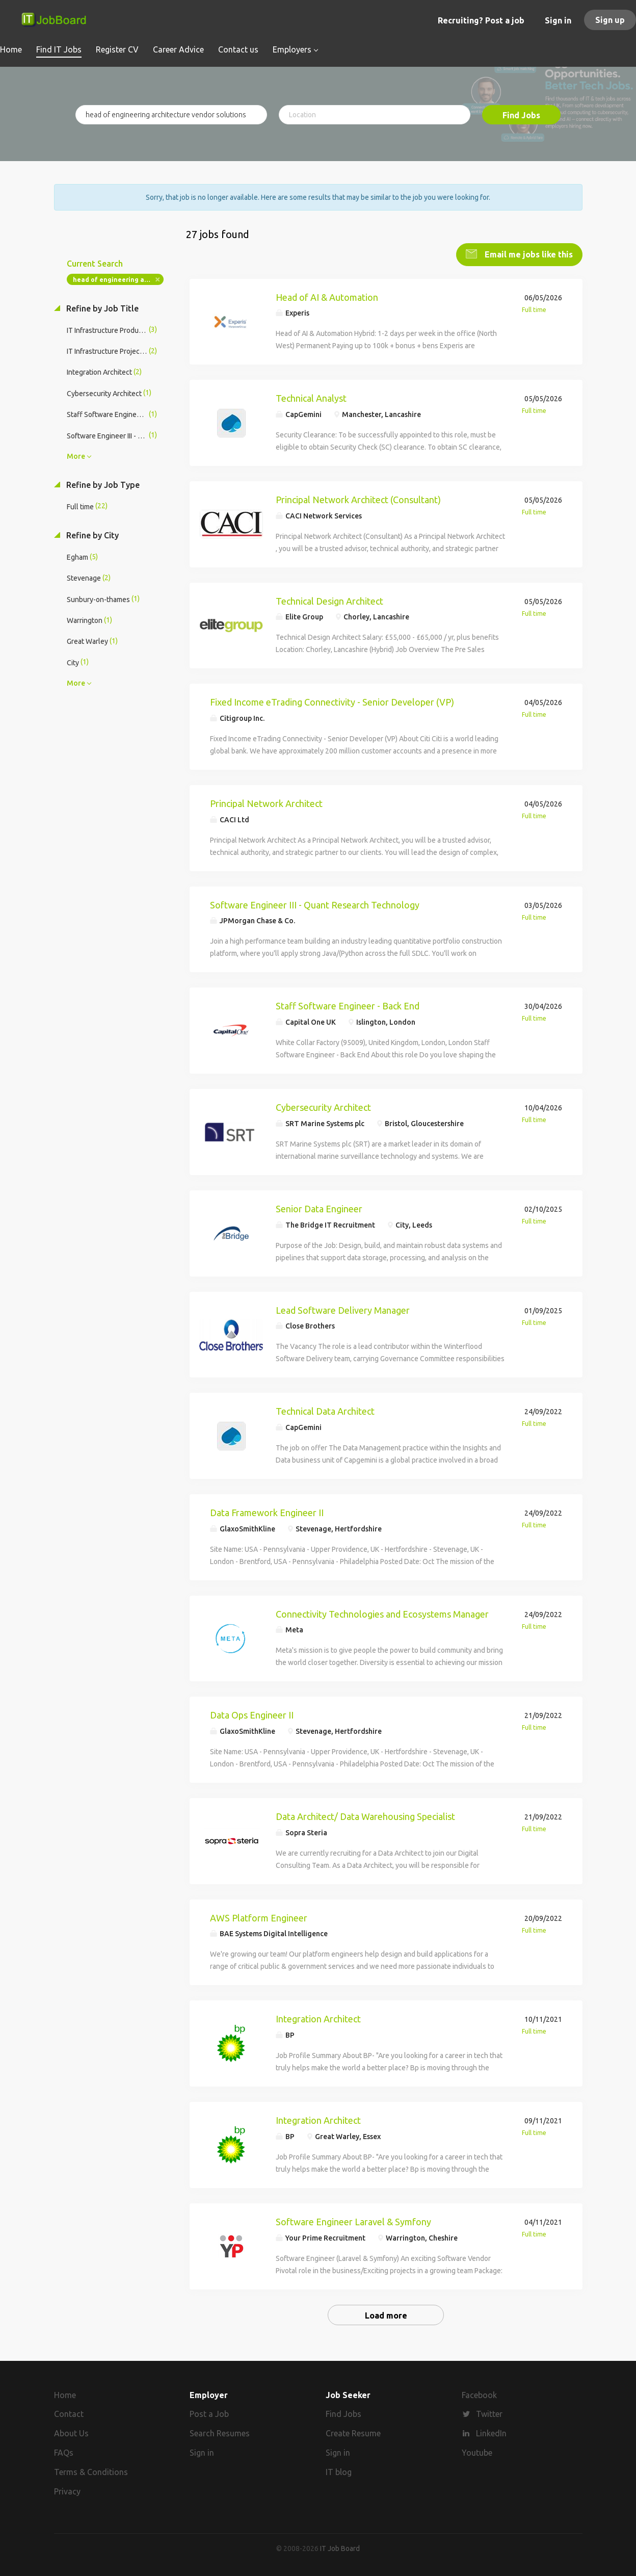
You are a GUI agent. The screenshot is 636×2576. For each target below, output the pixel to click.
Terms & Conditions (91, 2471)
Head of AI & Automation (327, 296)
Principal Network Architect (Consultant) (358, 498)
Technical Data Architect (325, 1410)
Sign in (558, 20)
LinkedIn (491, 2432)
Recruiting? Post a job (481, 20)
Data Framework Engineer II (267, 1511)
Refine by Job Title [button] (101, 307)
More (76, 455)
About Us (71, 2432)
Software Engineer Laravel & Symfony (353, 2221)
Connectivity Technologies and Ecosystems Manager (382, 1613)
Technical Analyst (311, 397)
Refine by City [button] (91, 534)
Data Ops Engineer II (252, 1714)
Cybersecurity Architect (323, 1106)
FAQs (63, 2451)
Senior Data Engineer (319, 1208)
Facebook (479, 2394)
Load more (386, 2314)
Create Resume (353, 2432)
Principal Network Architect (266, 802)
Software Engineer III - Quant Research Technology (314, 904)
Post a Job (209, 2413)
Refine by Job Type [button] (102, 483)
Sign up (610, 19)
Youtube (477, 2451)
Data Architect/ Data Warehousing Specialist (365, 1815)
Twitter (489, 2413)
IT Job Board (340, 2547)
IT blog (339, 2471)
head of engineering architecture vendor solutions (118, 278)
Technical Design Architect (329, 600)
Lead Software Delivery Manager (343, 1309)
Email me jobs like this (528, 253)
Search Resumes (220, 2432)
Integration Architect (318, 2018)
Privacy (67, 2490)
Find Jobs (521, 115)
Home (65, 2394)
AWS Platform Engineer (258, 1917)
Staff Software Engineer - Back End (347, 1005)
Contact (69, 2413)
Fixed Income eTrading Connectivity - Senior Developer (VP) (332, 701)
